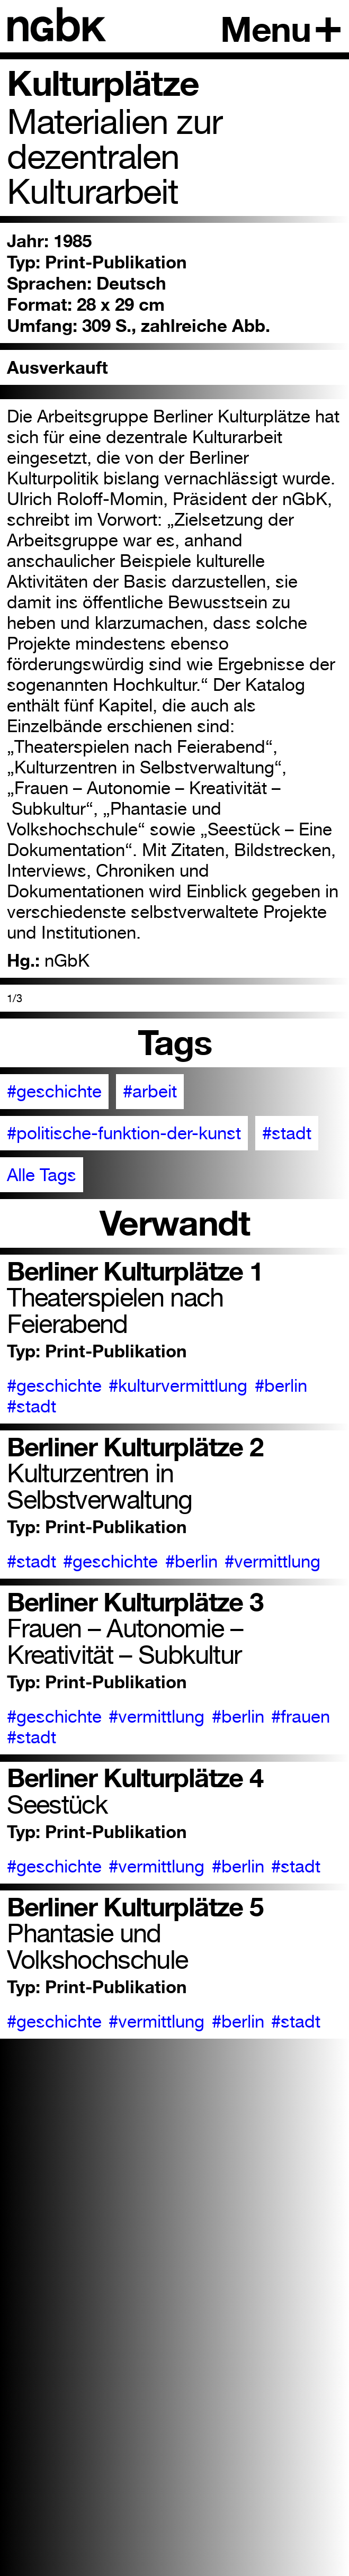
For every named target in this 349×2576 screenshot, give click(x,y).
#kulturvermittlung (178, 1385)
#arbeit (150, 1091)
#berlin (281, 1385)
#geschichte (54, 1091)
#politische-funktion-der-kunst (124, 1133)
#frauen (300, 1716)
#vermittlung (272, 1561)
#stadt (286, 1133)
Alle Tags (41, 1175)
